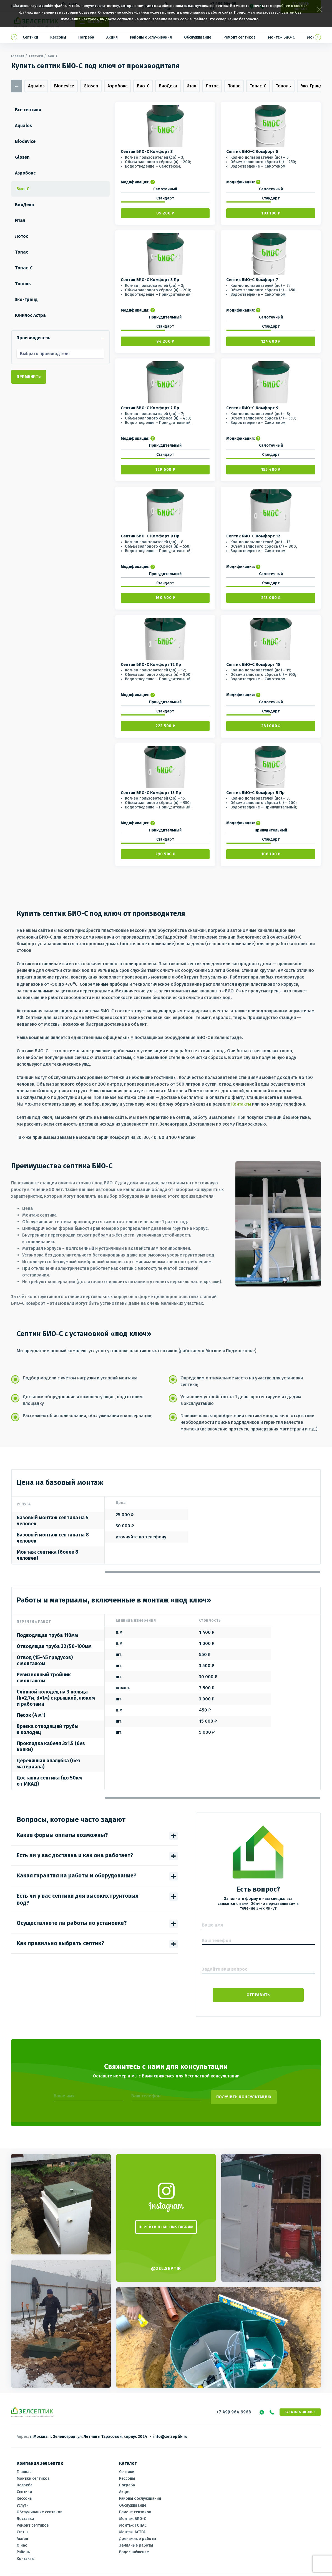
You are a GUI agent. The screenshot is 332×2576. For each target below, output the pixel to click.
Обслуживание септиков (39, 2506)
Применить (29, 376)
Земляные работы (136, 2540)
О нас (22, 2540)
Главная (17, 56)
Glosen (91, 86)
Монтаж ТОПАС (133, 2520)
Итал (191, 86)
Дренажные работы (137, 2533)
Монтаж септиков (33, 2473)
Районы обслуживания (151, 37)
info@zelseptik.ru (170, 2431)
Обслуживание (197, 37)
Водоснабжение (134, 2546)
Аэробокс (117, 86)
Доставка (25, 2513)
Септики (30, 37)
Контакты (241, 1102)
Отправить (258, 1993)
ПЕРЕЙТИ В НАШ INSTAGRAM (166, 2221)
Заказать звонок (300, 2407)
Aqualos (36, 86)
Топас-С (258, 86)
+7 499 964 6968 (234, 2407)
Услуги (23, 2500)
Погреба (86, 37)
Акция (112, 37)
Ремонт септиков (239, 37)
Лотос (212, 86)
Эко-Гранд (311, 86)
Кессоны (58, 37)
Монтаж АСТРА (132, 2526)
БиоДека (168, 86)
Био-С (143, 86)
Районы (24, 2546)
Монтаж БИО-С (281, 37)
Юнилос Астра (31, 315)
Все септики (29, 109)
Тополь (283, 86)
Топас (234, 86)
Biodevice (64, 86)
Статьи (23, 2526)
